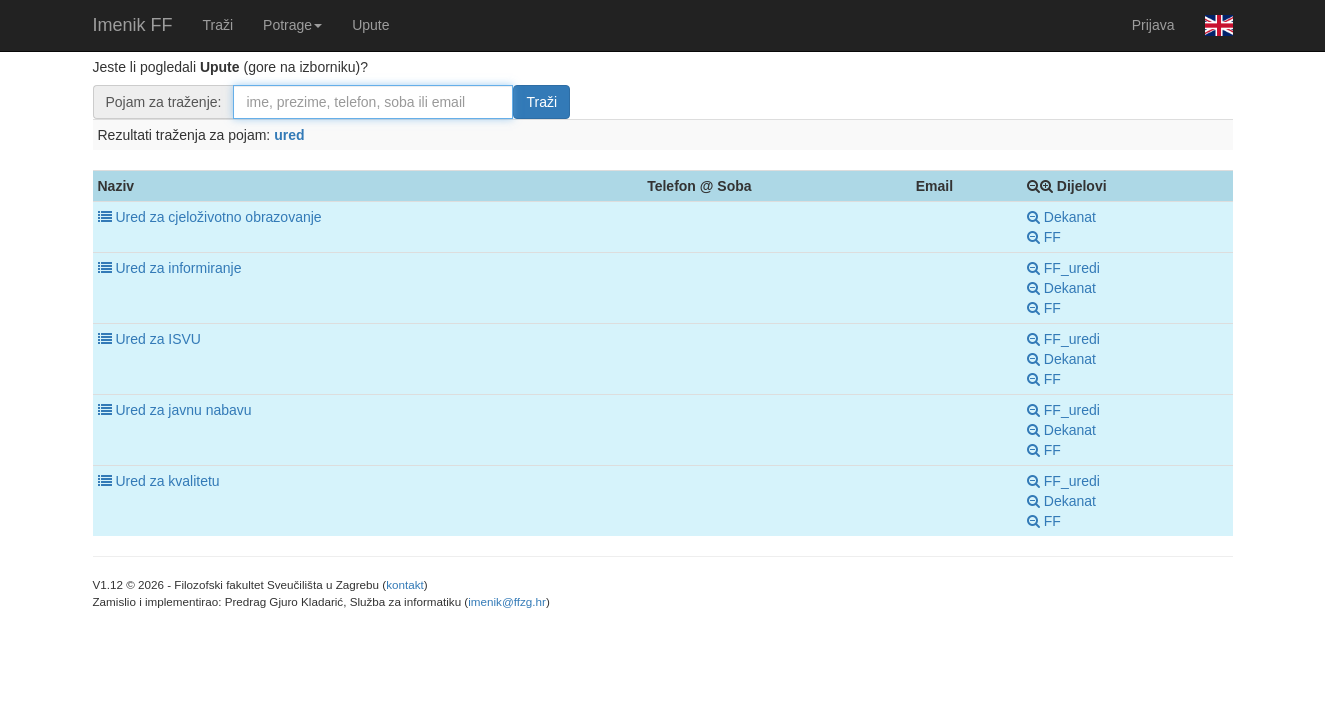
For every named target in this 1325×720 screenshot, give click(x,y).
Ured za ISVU (158, 339)
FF (1044, 237)
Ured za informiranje (178, 268)
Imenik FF (133, 25)
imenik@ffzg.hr (507, 601)
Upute (370, 25)
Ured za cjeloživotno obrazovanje (218, 217)
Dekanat (1061, 217)
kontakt (405, 584)
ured (289, 135)
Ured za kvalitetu (167, 481)
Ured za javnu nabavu (183, 410)
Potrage (292, 25)
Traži (218, 25)
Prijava (1153, 25)
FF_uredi (1063, 268)
